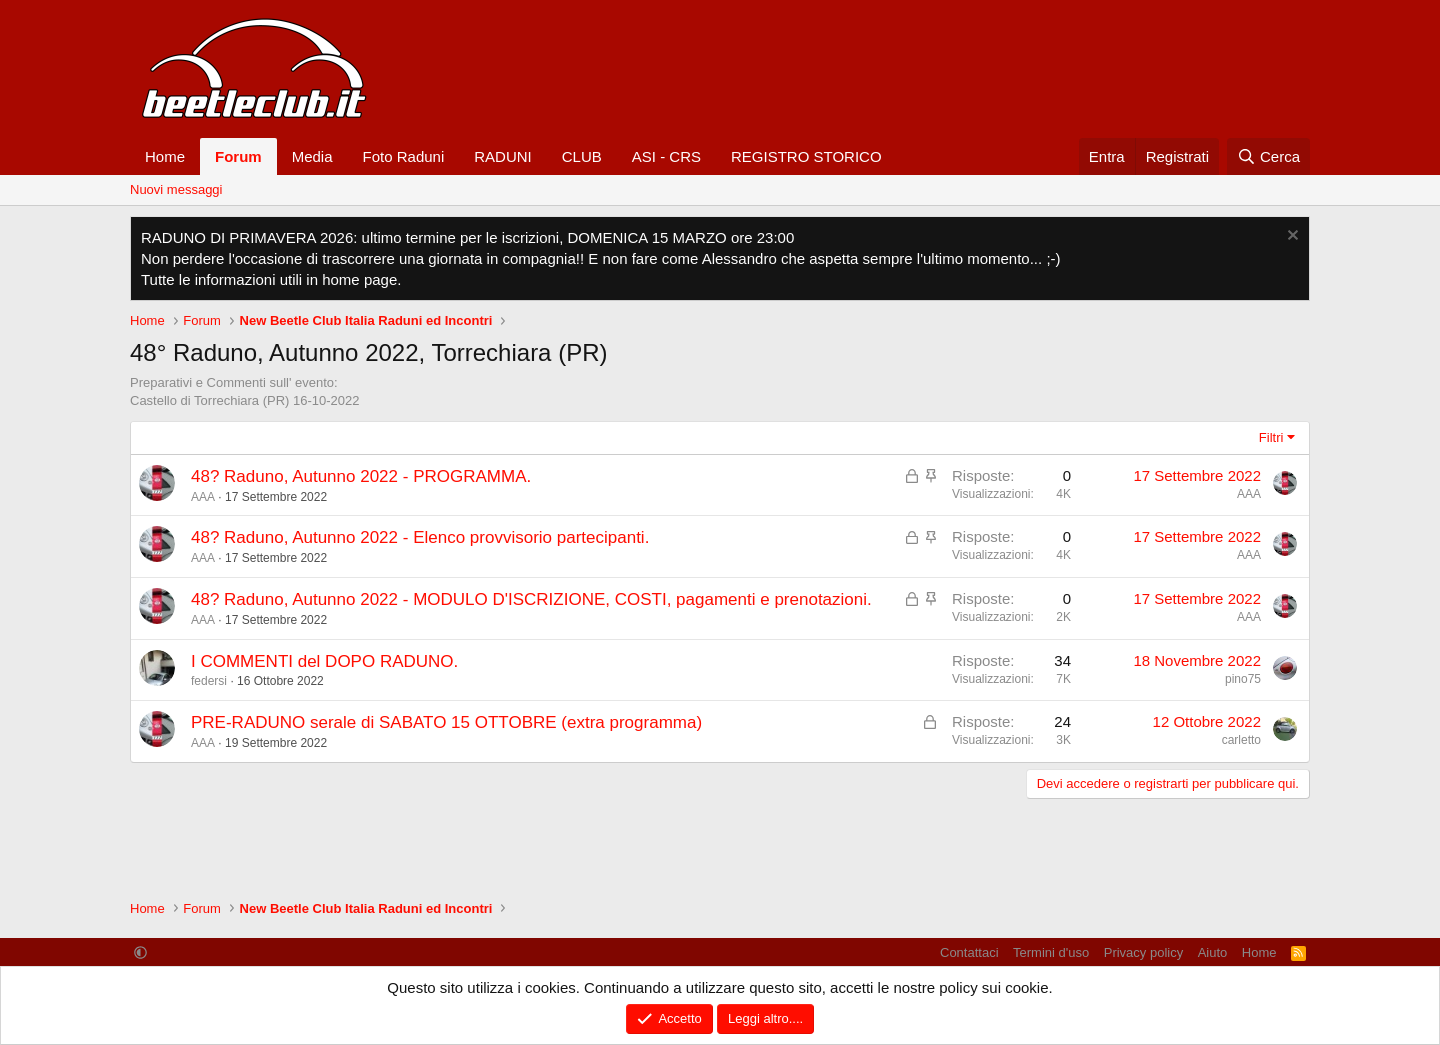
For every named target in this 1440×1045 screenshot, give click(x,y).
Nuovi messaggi (176, 189)
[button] (140, 952)
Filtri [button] (1271, 437)
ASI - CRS (666, 156)
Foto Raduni (404, 156)
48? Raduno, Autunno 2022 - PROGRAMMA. (361, 476)
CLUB (582, 156)
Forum (238, 156)
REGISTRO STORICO (806, 156)
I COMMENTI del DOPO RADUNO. (324, 661)
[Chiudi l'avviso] (1290, 237)
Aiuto (1213, 952)
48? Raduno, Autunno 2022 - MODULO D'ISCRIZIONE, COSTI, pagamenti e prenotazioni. (531, 599)
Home (165, 156)
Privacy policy (1143, 952)
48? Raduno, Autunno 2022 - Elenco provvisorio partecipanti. (420, 537)
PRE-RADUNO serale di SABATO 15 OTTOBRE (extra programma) (446, 722)
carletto (1241, 740)
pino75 (1243, 679)
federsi (209, 681)
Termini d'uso (1051, 952)
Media (312, 156)
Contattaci (969, 952)
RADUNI (503, 156)
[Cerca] (1268, 156)
